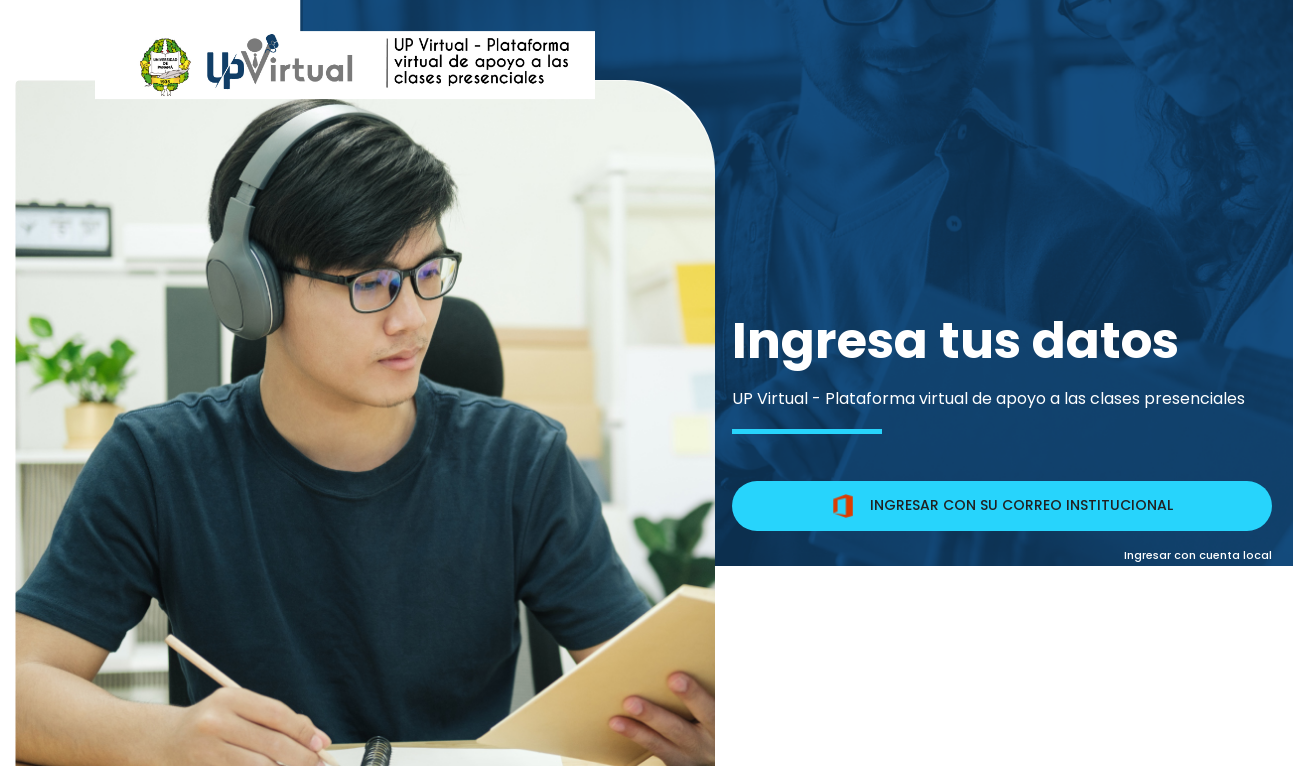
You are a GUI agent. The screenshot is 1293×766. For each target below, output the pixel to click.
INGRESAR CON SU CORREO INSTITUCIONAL (1002, 506)
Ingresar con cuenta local (1198, 555)
